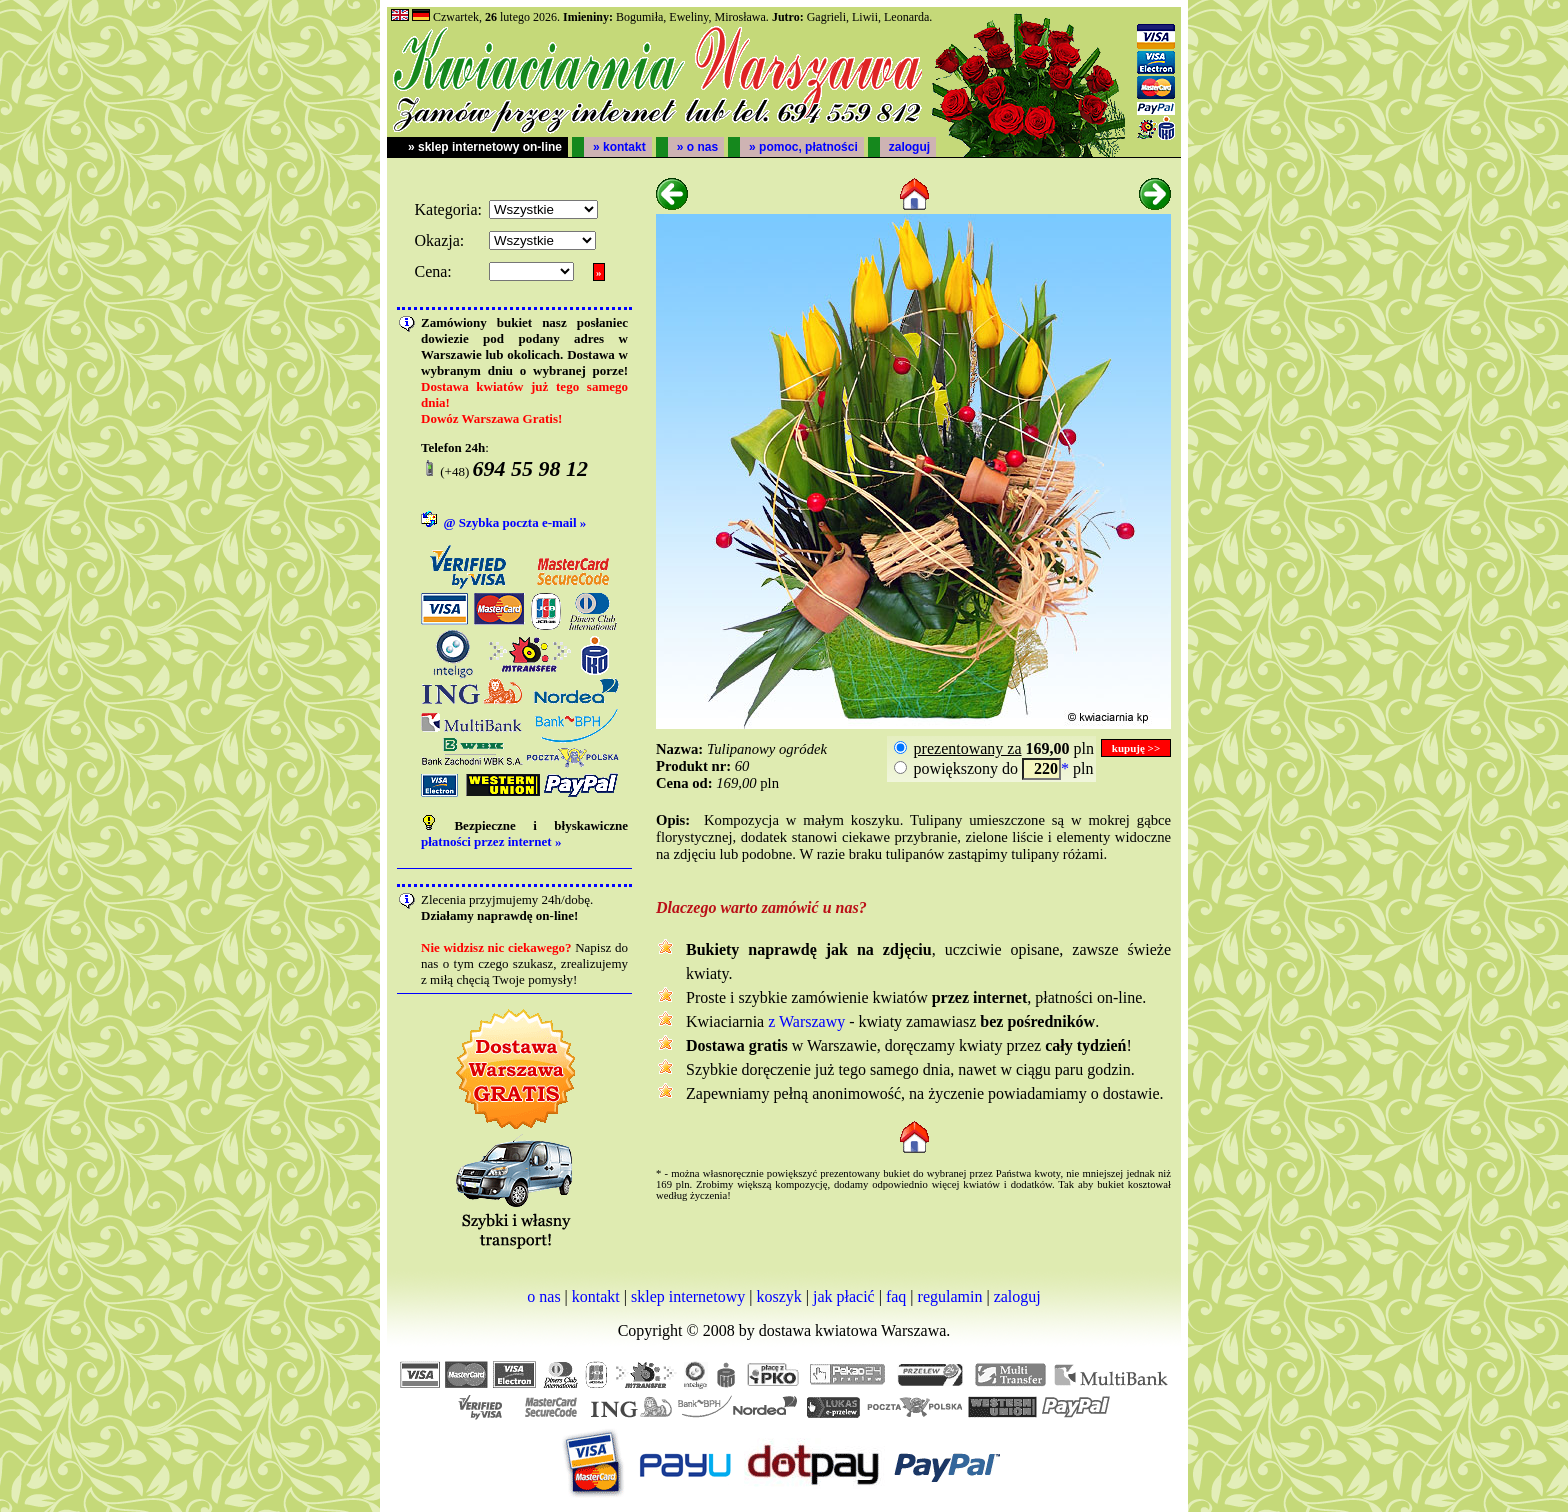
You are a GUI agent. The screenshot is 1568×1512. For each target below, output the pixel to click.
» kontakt (619, 147)
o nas (543, 1296)
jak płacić (844, 1296)
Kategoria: (448, 209)
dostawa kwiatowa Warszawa (853, 1330)
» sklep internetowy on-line (485, 147)
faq (896, 1296)
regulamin (950, 1296)
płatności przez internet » (491, 841)
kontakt (596, 1296)
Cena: (432, 271)
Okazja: (439, 240)
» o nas (697, 147)
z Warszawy (806, 1021)
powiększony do (966, 768)
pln (1002, 748)
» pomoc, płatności (803, 147)
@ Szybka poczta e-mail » (515, 522)
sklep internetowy (688, 1296)
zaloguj (909, 147)
